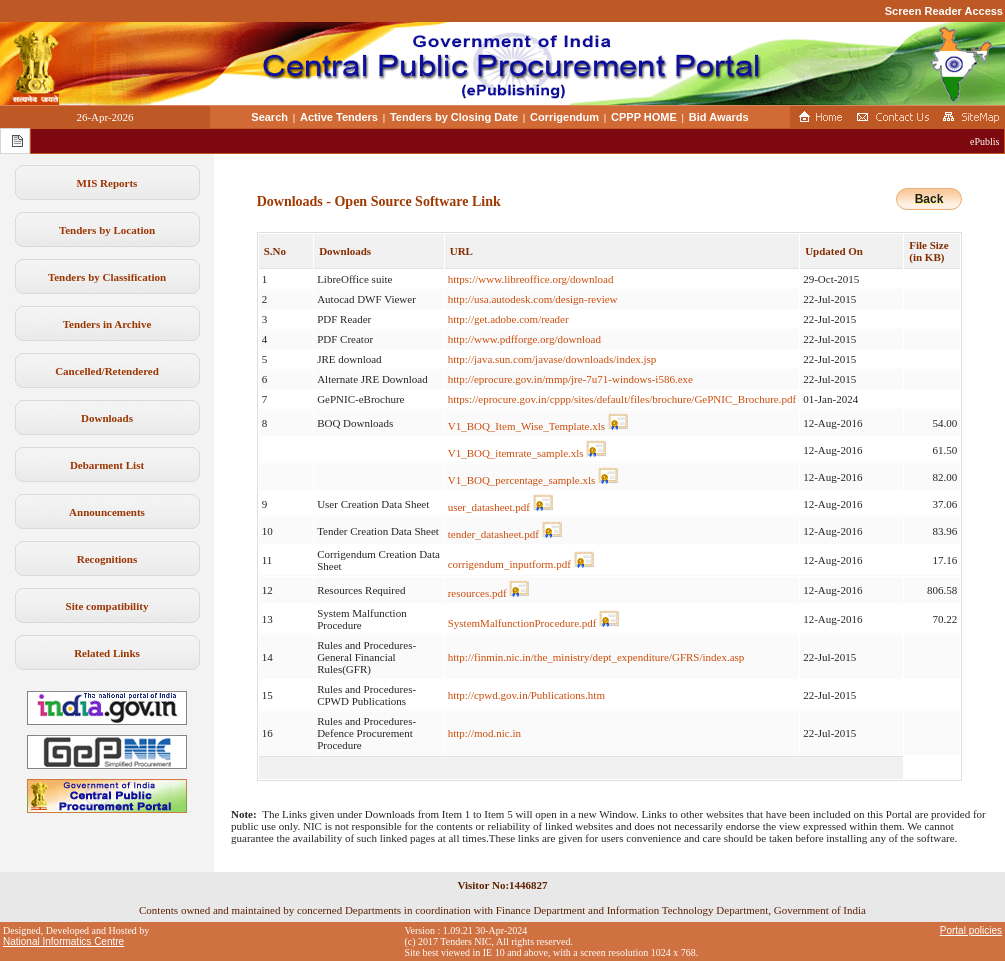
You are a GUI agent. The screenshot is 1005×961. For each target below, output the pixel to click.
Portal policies (971, 930)
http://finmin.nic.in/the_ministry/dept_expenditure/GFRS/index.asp (596, 657)
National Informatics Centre (63, 941)
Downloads (107, 418)
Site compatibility (107, 606)
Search (269, 117)
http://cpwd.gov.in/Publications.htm (526, 695)
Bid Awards (719, 117)
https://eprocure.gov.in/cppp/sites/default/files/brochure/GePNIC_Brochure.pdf (622, 399)
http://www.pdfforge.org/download (524, 339)
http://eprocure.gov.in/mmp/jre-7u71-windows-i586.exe (570, 379)
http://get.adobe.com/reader (508, 319)
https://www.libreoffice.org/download (531, 279)
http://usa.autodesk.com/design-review (533, 299)
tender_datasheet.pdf (493, 534)
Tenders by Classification (107, 277)
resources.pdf (477, 593)
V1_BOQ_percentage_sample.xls (522, 480)
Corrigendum (564, 117)
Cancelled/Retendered (107, 371)
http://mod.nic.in (484, 733)
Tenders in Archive (107, 324)
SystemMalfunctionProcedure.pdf (522, 623)
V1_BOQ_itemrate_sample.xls (516, 453)
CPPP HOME (644, 117)
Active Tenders (339, 117)
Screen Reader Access (944, 11)
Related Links (107, 653)
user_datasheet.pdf (489, 507)
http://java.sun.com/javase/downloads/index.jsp (552, 359)
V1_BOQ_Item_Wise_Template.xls (526, 426)
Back (929, 199)
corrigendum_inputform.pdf (509, 564)
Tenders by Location (107, 230)
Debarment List (107, 465)
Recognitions (107, 559)
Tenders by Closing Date (454, 117)
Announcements (107, 512)
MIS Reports (107, 183)
